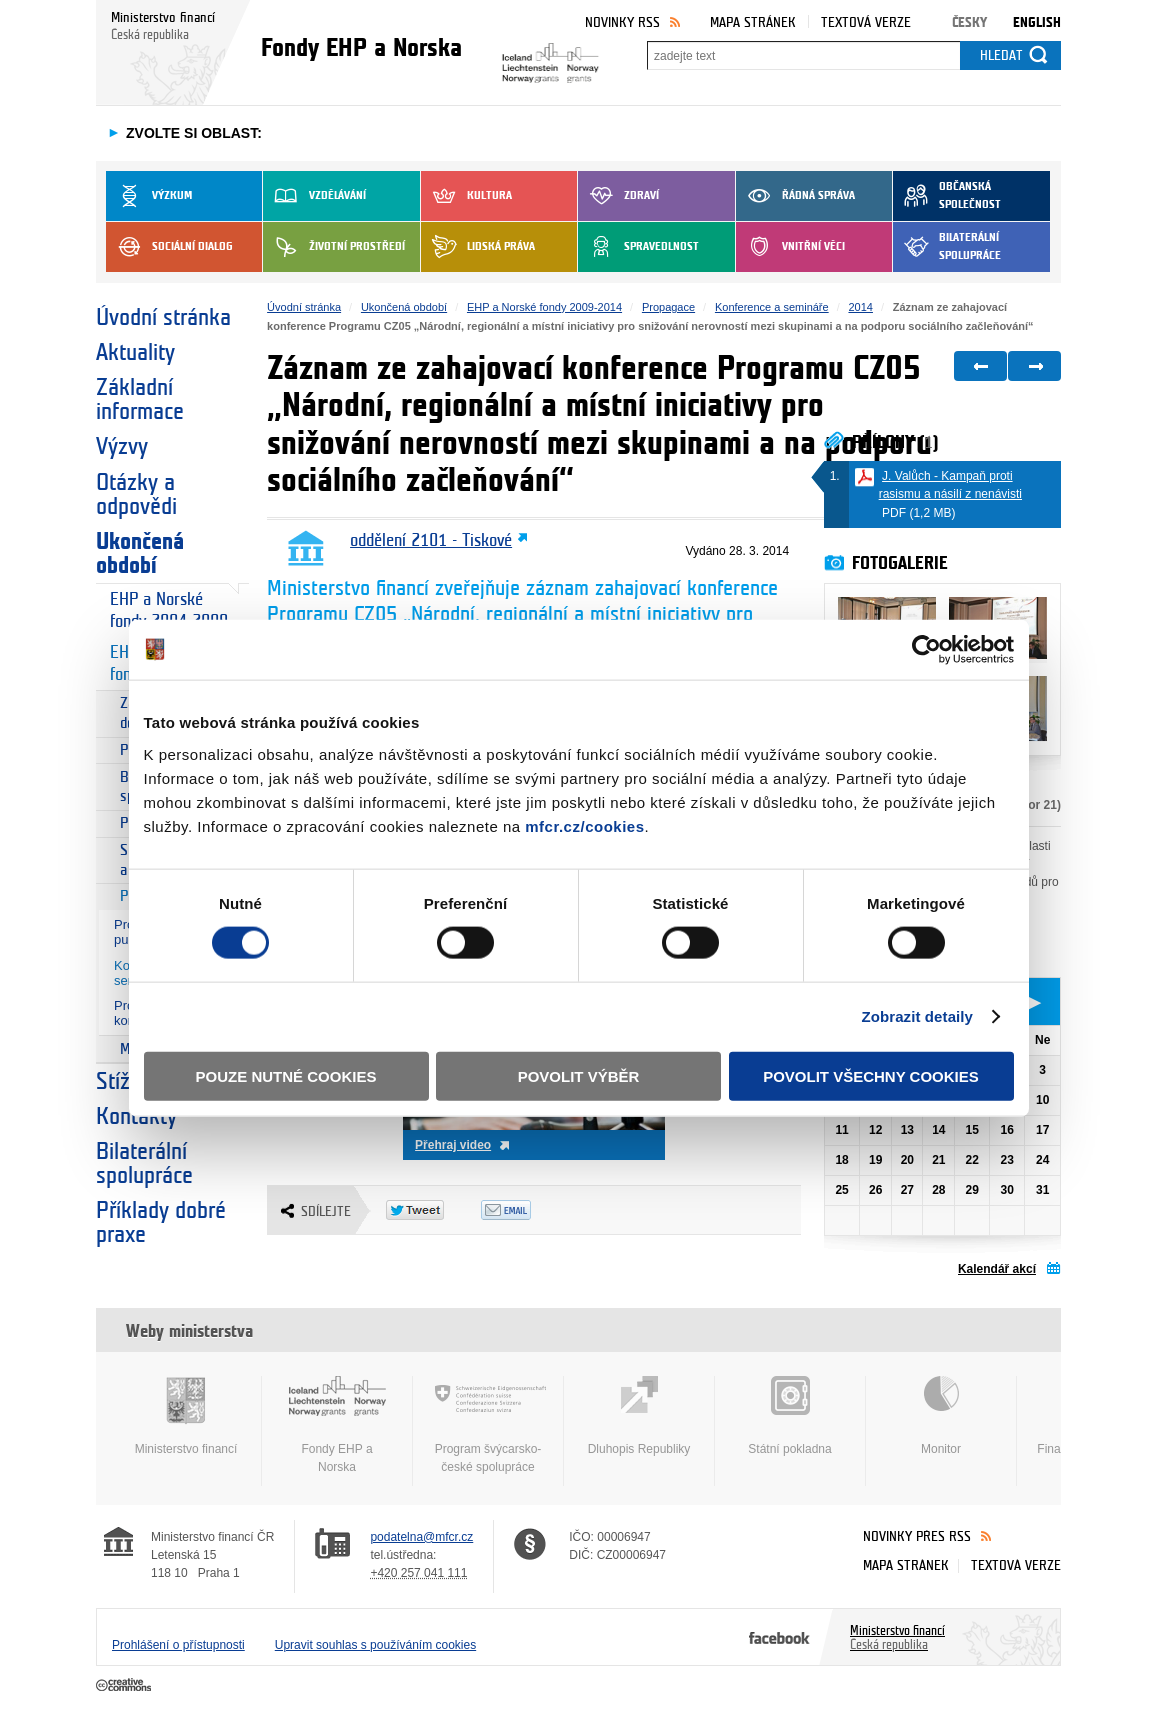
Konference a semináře (772, 307)
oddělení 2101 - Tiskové (431, 541)
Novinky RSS (622, 22)
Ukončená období (140, 554)
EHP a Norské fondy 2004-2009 (169, 610)
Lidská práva (478, 247)
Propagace (668, 307)
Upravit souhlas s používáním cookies (375, 1645)
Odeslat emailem (528, 1210)
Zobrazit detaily (917, 1016)
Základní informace (140, 400)
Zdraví (618, 196)
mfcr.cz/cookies (584, 825)
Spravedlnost (638, 247)
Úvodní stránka (163, 318)
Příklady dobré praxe (161, 1223)
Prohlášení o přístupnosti (178, 1645)
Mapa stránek (753, 22)
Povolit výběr (579, 1075)
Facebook (779, 1637)
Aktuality (135, 353)
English (1037, 22)
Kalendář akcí (997, 1269)
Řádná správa (795, 196)
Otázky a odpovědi (136, 495)
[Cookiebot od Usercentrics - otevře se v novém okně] (926, 650)
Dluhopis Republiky (639, 1416)
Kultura (466, 196)
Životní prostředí (334, 247)
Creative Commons (125, 1686)
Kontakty (136, 1117)
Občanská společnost (947, 196)
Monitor (941, 1416)
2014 (860, 307)
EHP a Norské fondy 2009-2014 (544, 307)
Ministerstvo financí (186, 1416)
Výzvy (122, 447)
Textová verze (866, 22)
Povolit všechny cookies (871, 1075)
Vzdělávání (314, 196)
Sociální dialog (169, 247)
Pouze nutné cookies (286, 1075)
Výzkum (149, 196)
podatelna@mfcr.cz (421, 1537)
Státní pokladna (790, 1416)
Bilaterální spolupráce (947, 247)
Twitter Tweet (433, 1210)
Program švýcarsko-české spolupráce (488, 1425)
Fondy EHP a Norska (337, 1425)
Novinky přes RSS (917, 1536)
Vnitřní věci (790, 247)
